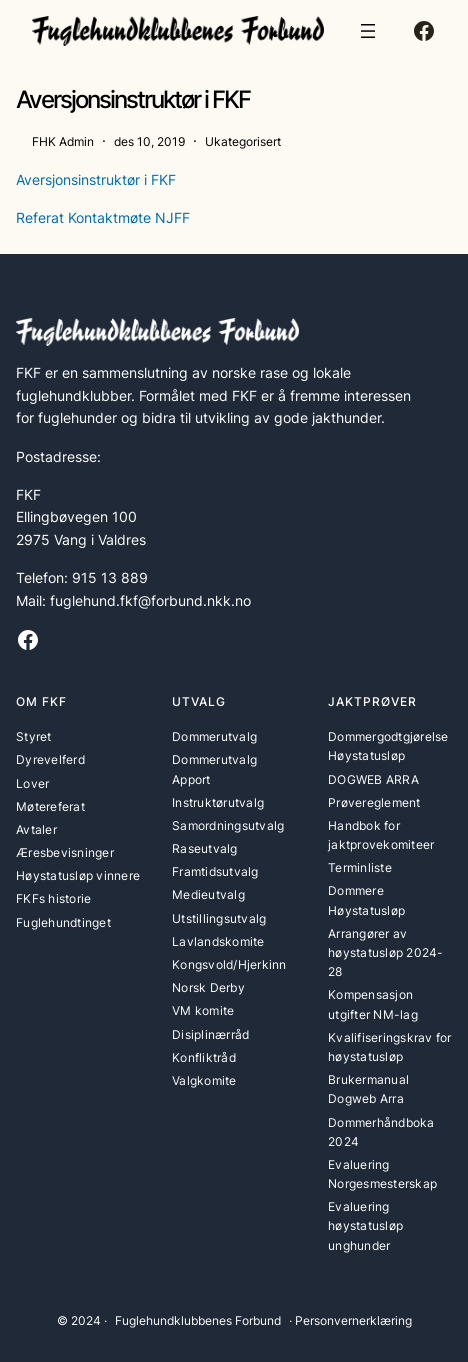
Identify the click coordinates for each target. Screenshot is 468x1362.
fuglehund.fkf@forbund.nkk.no (150, 600)
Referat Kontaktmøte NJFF (103, 217)
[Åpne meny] (368, 31)
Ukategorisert (243, 141)
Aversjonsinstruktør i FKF (96, 179)
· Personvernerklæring (350, 1320)
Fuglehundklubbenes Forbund (198, 1320)
